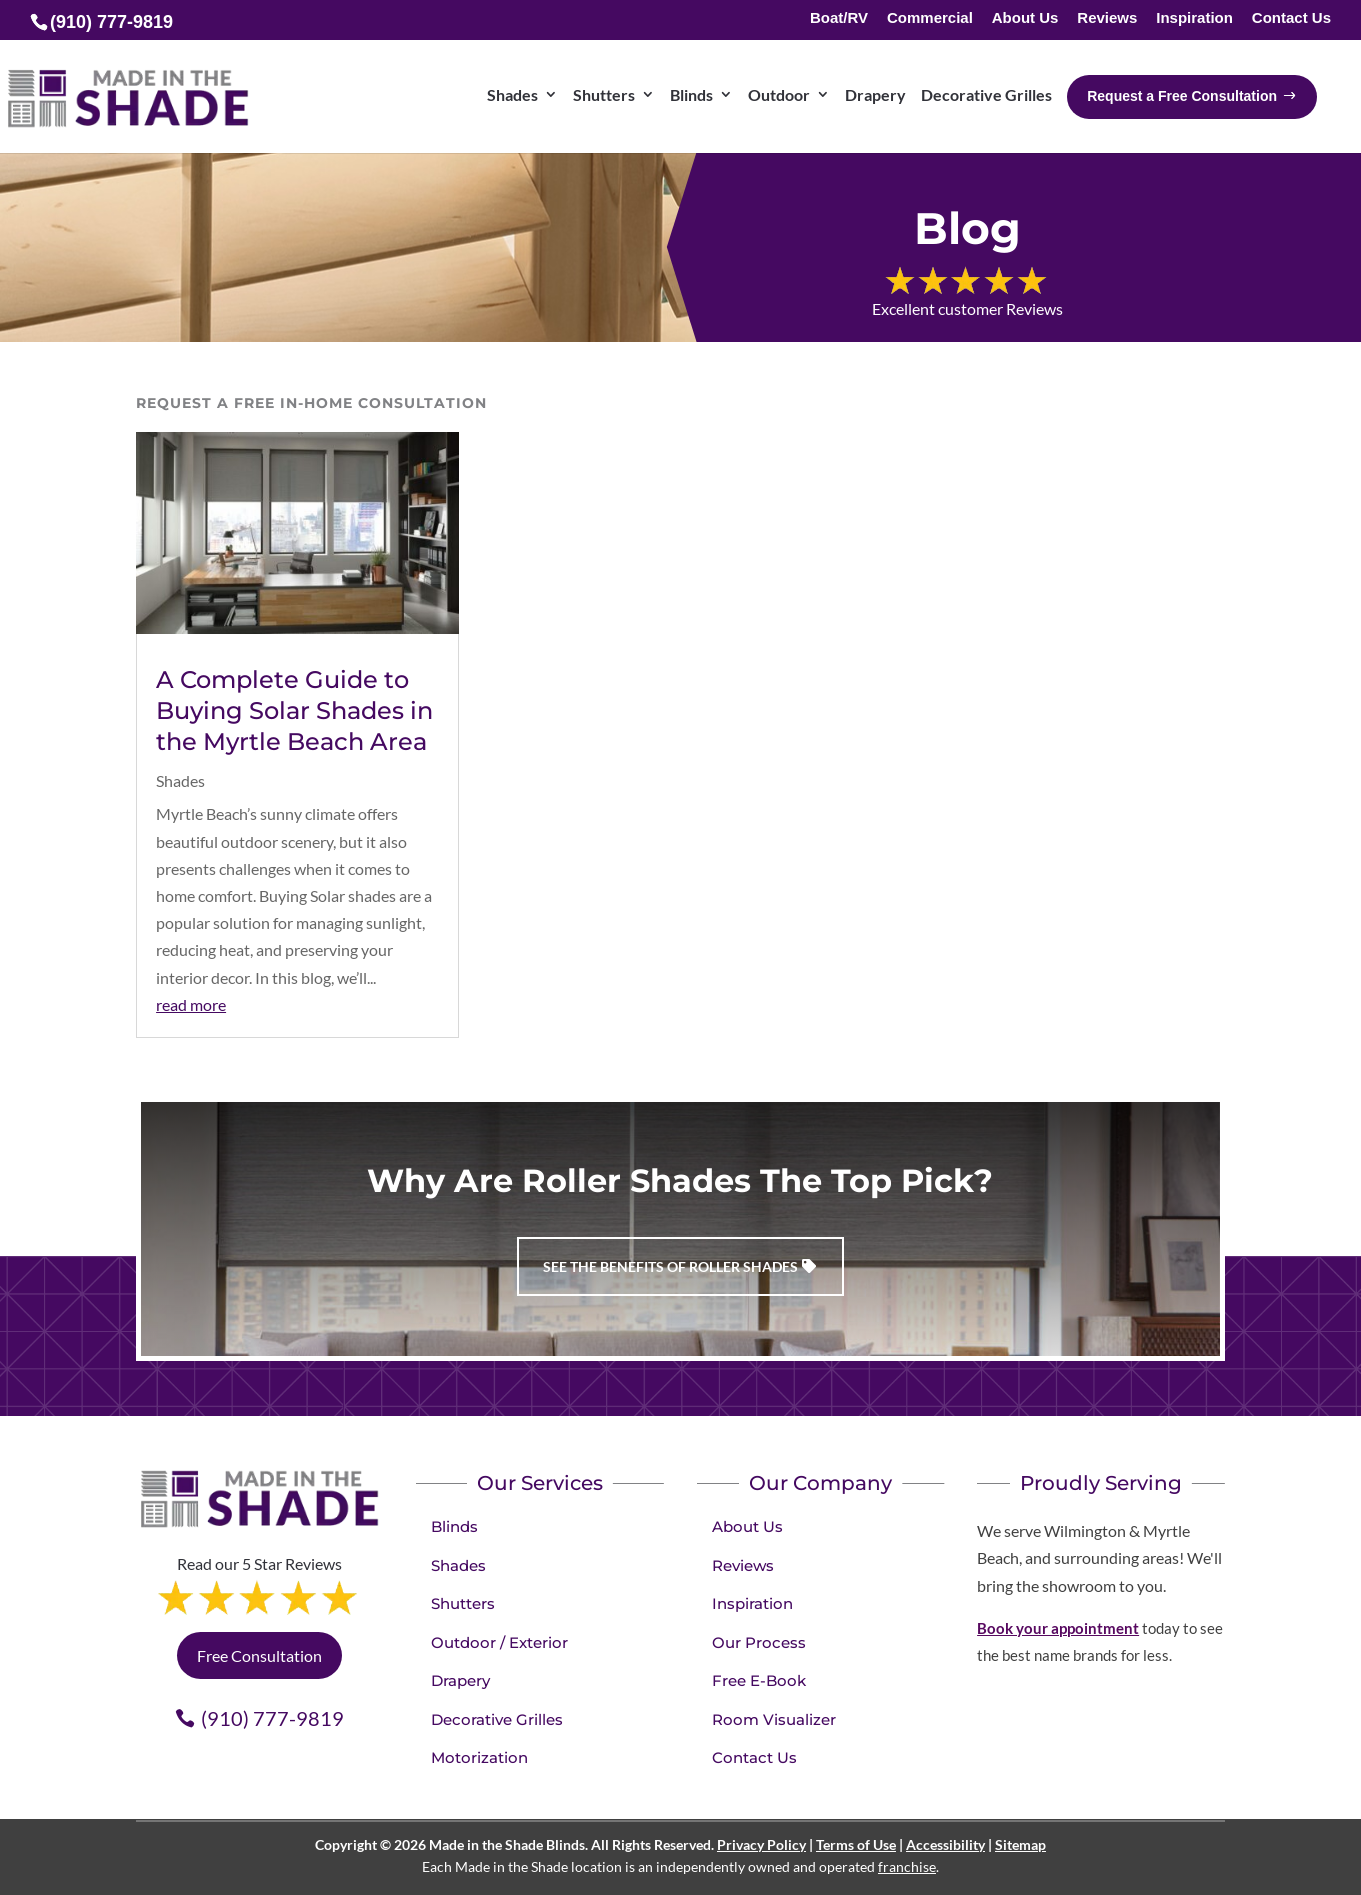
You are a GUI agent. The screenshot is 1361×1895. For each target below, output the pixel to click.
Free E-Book (759, 1680)
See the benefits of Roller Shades (670, 1266)
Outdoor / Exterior (499, 1642)
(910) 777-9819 (272, 1718)
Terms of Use (856, 1844)
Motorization (479, 1757)
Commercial (930, 18)
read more (191, 1004)
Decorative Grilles (497, 1719)
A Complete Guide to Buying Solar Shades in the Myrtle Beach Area (294, 710)
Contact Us (1291, 18)
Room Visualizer (774, 1719)
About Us (1025, 18)
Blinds (454, 1526)
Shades (180, 780)
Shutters (463, 1603)
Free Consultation (259, 1655)
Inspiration (1194, 18)
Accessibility (945, 1844)
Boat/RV (839, 18)
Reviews (1107, 18)
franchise (907, 1866)
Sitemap (1020, 1844)
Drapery (460, 1680)
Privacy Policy (761, 1844)
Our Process (759, 1642)
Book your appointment (1058, 1628)
